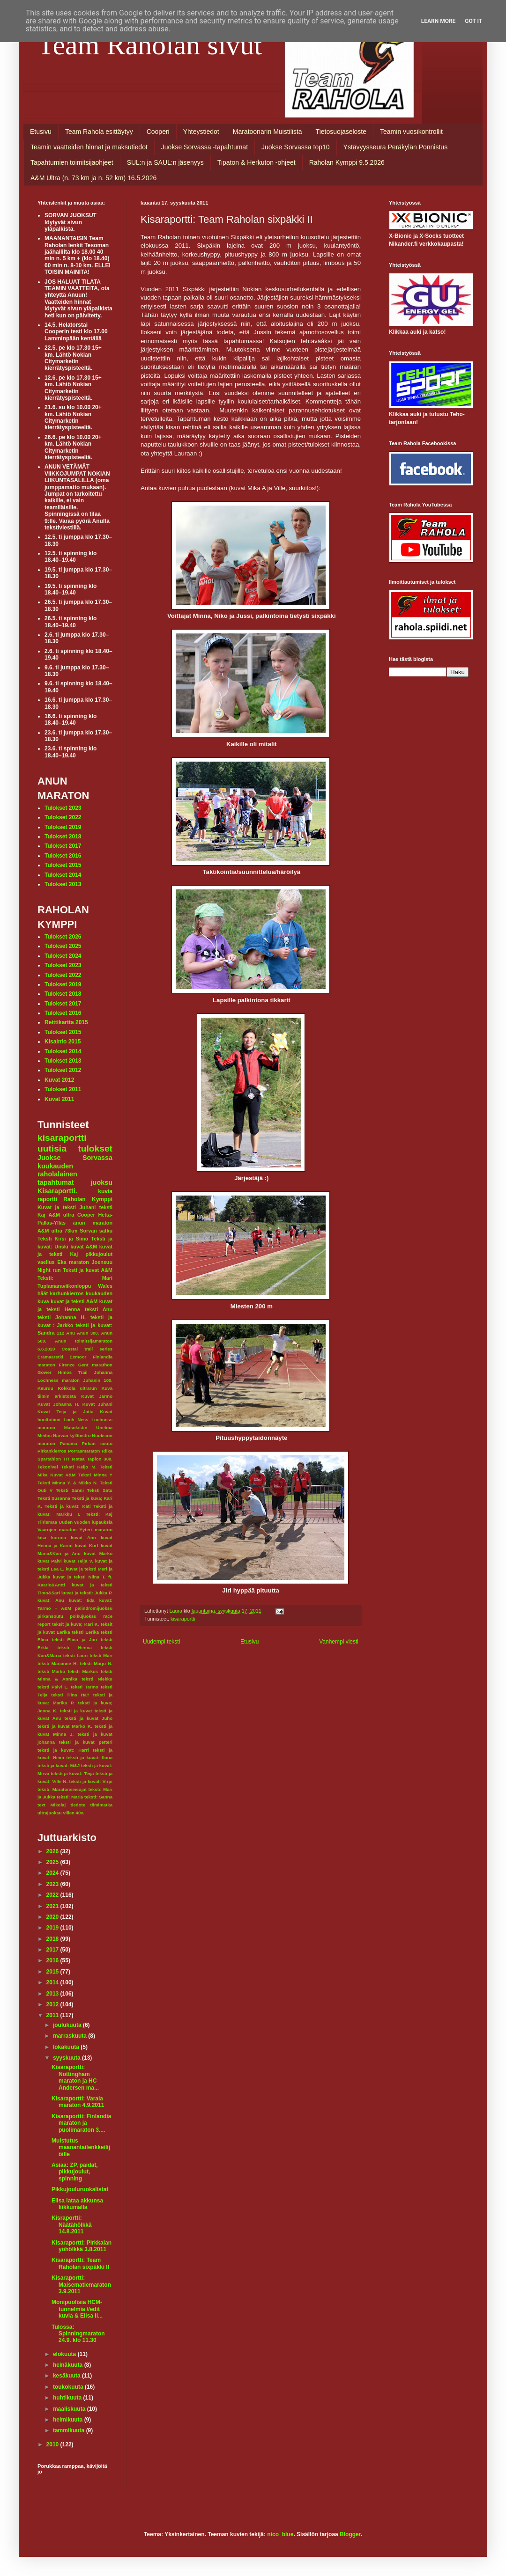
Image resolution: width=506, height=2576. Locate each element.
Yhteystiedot (201, 131)
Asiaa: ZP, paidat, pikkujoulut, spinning (74, 2172)
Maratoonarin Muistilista (267, 131)
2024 (53, 1873)
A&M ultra (61, 1215)
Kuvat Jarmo (96, 1396)
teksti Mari (100, 1655)
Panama (68, 1443)
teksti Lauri (75, 1655)
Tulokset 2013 (63, 884)
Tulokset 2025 (63, 946)
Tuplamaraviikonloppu (64, 1286)
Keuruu (45, 1388)
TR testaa (74, 1458)
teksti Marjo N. (96, 1663)
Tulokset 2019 (63, 827)
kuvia (105, 1191)
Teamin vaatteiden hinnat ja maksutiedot (89, 147)
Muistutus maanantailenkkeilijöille (81, 2147)
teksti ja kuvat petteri (85, 1742)
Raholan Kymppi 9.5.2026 (347, 162)
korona (58, 1537)
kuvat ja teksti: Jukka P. (86, 1592)
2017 (53, 1949)
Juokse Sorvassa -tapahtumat (204, 147)
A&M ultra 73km (57, 1230)
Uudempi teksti (161, 1641)
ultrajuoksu (49, 1812)
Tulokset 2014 (63, 875)
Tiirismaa (47, 1522)
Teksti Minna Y (95, 1474)
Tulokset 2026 (63, 936)
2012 (53, 2004)
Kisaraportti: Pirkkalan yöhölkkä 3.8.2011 (82, 2246)
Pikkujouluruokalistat (80, 2189)
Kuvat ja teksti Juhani (66, 1207)
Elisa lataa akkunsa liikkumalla (77, 2203)
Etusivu (41, 131)
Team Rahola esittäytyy (99, 131)
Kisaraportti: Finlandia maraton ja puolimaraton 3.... (81, 2123)
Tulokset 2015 (63, 865)
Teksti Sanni (70, 1490)
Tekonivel (47, 1466)
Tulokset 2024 (63, 956)
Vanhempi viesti (338, 1641)
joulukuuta (68, 2025)
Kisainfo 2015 (63, 1041)
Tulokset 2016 (63, 855)
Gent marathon (95, 1364)
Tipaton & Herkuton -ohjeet (256, 162)
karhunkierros (67, 1293)
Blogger (350, 2534)
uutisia (52, 1148)
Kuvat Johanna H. (58, 1404)
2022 (53, 1895)
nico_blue (280, 2534)
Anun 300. (88, 1333)
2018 (53, 1939)
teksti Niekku (97, 1678)
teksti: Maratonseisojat (62, 1789)
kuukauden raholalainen (57, 1170)
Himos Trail (73, 1372)
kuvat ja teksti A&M (74, 1301)
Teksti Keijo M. (79, 1466)
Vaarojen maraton (57, 1529)
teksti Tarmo (84, 1686)
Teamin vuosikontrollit (411, 131)
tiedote (78, 1804)
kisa (41, 1537)
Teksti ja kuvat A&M (87, 1270)
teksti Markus (83, 1671)
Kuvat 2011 (59, 1099)
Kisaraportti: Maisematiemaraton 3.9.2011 (81, 2285)
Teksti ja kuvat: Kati (67, 1506)
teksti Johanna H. (61, 1317)
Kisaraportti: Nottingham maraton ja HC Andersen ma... (75, 2077)
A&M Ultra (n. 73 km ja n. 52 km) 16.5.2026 (93, 178)
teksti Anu (98, 1309)
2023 (53, 1884)
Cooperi (158, 131)
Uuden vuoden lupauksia (85, 1522)
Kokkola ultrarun (77, 1388)
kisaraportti (183, 1619)
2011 (53, 2015)
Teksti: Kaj (99, 1514)
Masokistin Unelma (88, 1427)
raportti (47, 1199)
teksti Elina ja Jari (74, 1639)
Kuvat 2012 (59, 1080)
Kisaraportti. (57, 1191)
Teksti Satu (99, 1490)
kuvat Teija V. (78, 1560)
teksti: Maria (70, 1796)
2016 (53, 1960)
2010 (53, 2444)
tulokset (95, 1148)
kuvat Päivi (49, 1560)
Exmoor (78, 1356)
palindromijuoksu (93, 1608)
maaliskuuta (70, 2409)
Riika (107, 1450)
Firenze (67, 1364)
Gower (44, 1372)
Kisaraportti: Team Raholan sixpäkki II (80, 2263)
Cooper (86, 1215)
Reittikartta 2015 (66, 1022)
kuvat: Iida (82, 1600)
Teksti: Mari (74, 1278)
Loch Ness (76, 1419)
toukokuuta (69, 2387)
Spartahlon (49, 1458)
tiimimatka (101, 1804)
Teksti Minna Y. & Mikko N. (67, 1482)
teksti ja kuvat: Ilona (89, 1757)
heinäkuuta (68, 2365)
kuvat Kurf (86, 1545)
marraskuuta (70, 2036)
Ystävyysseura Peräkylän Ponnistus (395, 147)
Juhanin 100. (97, 1380)
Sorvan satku (96, 1230)
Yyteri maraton (96, 1529)
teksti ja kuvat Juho (88, 1718)
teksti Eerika (85, 1632)
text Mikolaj (51, 1804)
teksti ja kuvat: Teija (72, 1773)
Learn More (438, 21)
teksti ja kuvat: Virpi (90, 1781)
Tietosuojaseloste (341, 131)
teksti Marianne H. (57, 1663)
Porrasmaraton (84, 1450)
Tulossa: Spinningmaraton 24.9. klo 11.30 (78, 2334)
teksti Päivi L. (52, 1686)
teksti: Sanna (98, 1796)
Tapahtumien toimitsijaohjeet (71, 162)
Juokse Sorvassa (74, 1157)
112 (60, 1333)
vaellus (46, 1262)
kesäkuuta (67, 2375)
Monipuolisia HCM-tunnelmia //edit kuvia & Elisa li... (77, 2309)
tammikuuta (69, 2430)
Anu (70, 1333)
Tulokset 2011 (63, 1089)
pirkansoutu (50, 1616)
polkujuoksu (83, 1616)
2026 (53, 1851)
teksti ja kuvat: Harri (63, 1750)
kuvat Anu (83, 1537)
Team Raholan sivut (149, 44)
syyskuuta (67, 2058)
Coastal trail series (87, 1348)
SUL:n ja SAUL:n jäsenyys (165, 162)
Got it (473, 21)
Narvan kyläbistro (72, 1435)
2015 (53, 1971)
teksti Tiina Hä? (70, 1694)
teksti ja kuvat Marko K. (64, 1726)
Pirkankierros (51, 1450)
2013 (53, 1993)
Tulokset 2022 (63, 817)
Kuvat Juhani (97, 1404)
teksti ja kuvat (76, 1710)
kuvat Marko (98, 1553)
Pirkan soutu (97, 1443)
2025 (53, 1862)
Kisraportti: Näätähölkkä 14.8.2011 (72, 2225)
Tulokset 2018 (63, 836)
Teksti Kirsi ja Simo (62, 1238)
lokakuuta (67, 2047)
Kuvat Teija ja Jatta (65, 1411)
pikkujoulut (98, 1254)
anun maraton (92, 1223)
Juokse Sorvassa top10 (295, 147)
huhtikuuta (68, 2397)
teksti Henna (75, 1647)
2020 (53, 1917)
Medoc (44, 1435)
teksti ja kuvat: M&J (58, 1765)
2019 (53, 1927)
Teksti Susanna (53, 1498)
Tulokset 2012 (63, 1070)
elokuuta (65, 2354)
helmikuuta (68, 2419)
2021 (53, 1906)
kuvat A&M (83, 1246)
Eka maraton (73, 1262)
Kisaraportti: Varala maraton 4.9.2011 (78, 2101)
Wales (105, 1286)
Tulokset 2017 (63, 846)
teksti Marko (51, 1671)
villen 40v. (73, 1812)
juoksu (101, 1182)
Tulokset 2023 (63, 808)
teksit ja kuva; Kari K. (75, 1624)
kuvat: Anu (50, 1600)
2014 (53, 1982)
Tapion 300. (99, 1458)
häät (42, 1293)
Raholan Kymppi (87, 1199)
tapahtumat (55, 1182)
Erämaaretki (50, 1356)
